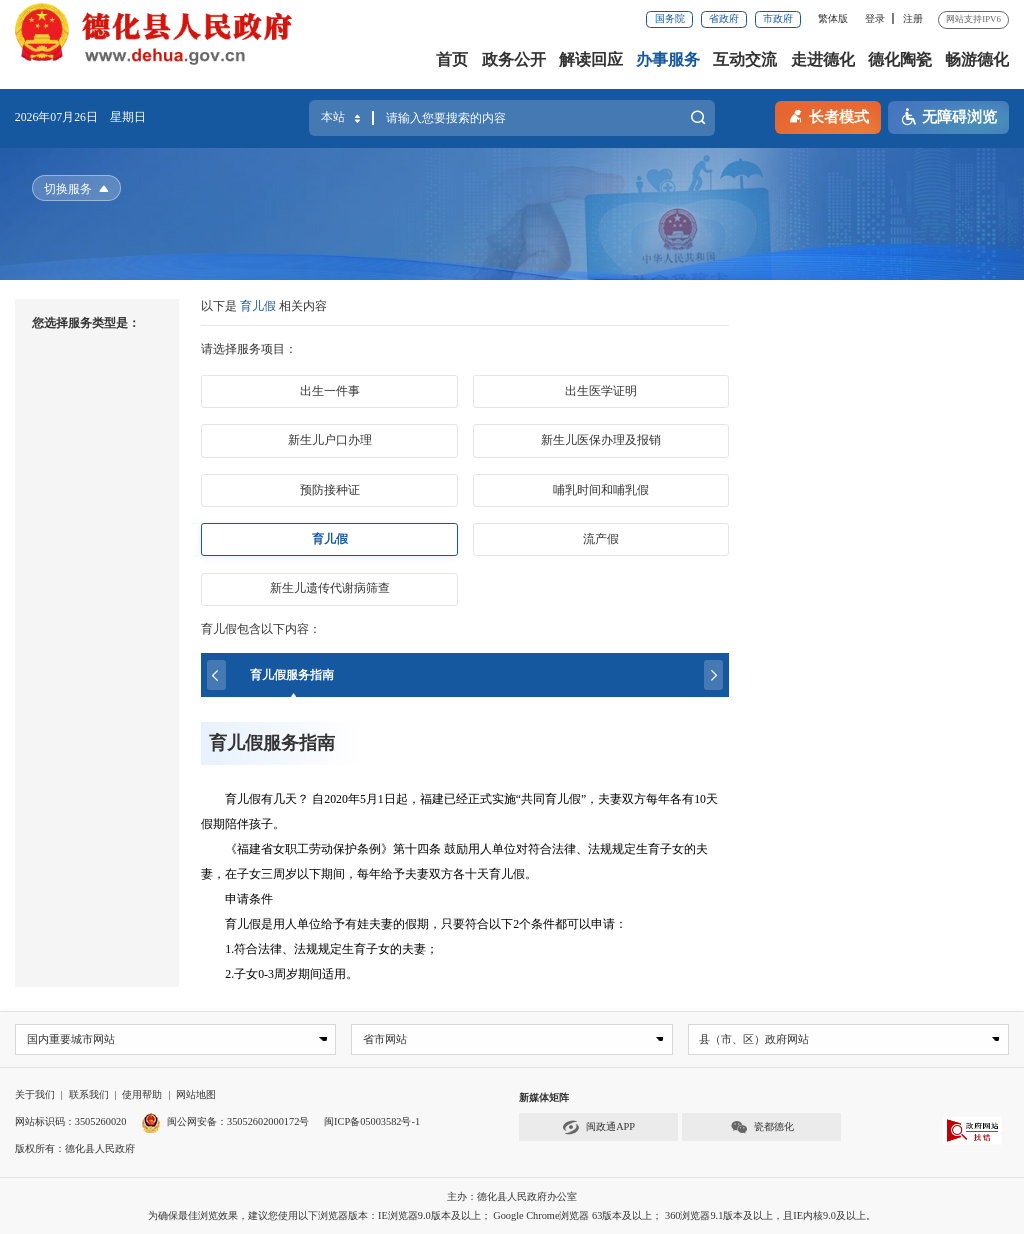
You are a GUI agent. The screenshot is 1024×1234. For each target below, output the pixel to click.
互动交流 (745, 60)
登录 (875, 18)
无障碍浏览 (948, 117)
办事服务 (668, 60)
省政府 (724, 18)
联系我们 (89, 1095)
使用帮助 (142, 1095)
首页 (452, 60)
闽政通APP (598, 1128)
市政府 (778, 18)
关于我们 (35, 1095)
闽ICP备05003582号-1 (372, 1121)
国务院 (670, 18)
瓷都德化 (762, 1128)
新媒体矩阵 (544, 1098)
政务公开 (514, 60)
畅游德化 (977, 60)
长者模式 (828, 115)
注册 (913, 18)
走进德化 (823, 60)
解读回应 (591, 60)
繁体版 (833, 18)
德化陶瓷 (900, 60)
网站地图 (196, 1095)
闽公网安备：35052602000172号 (225, 1121)
